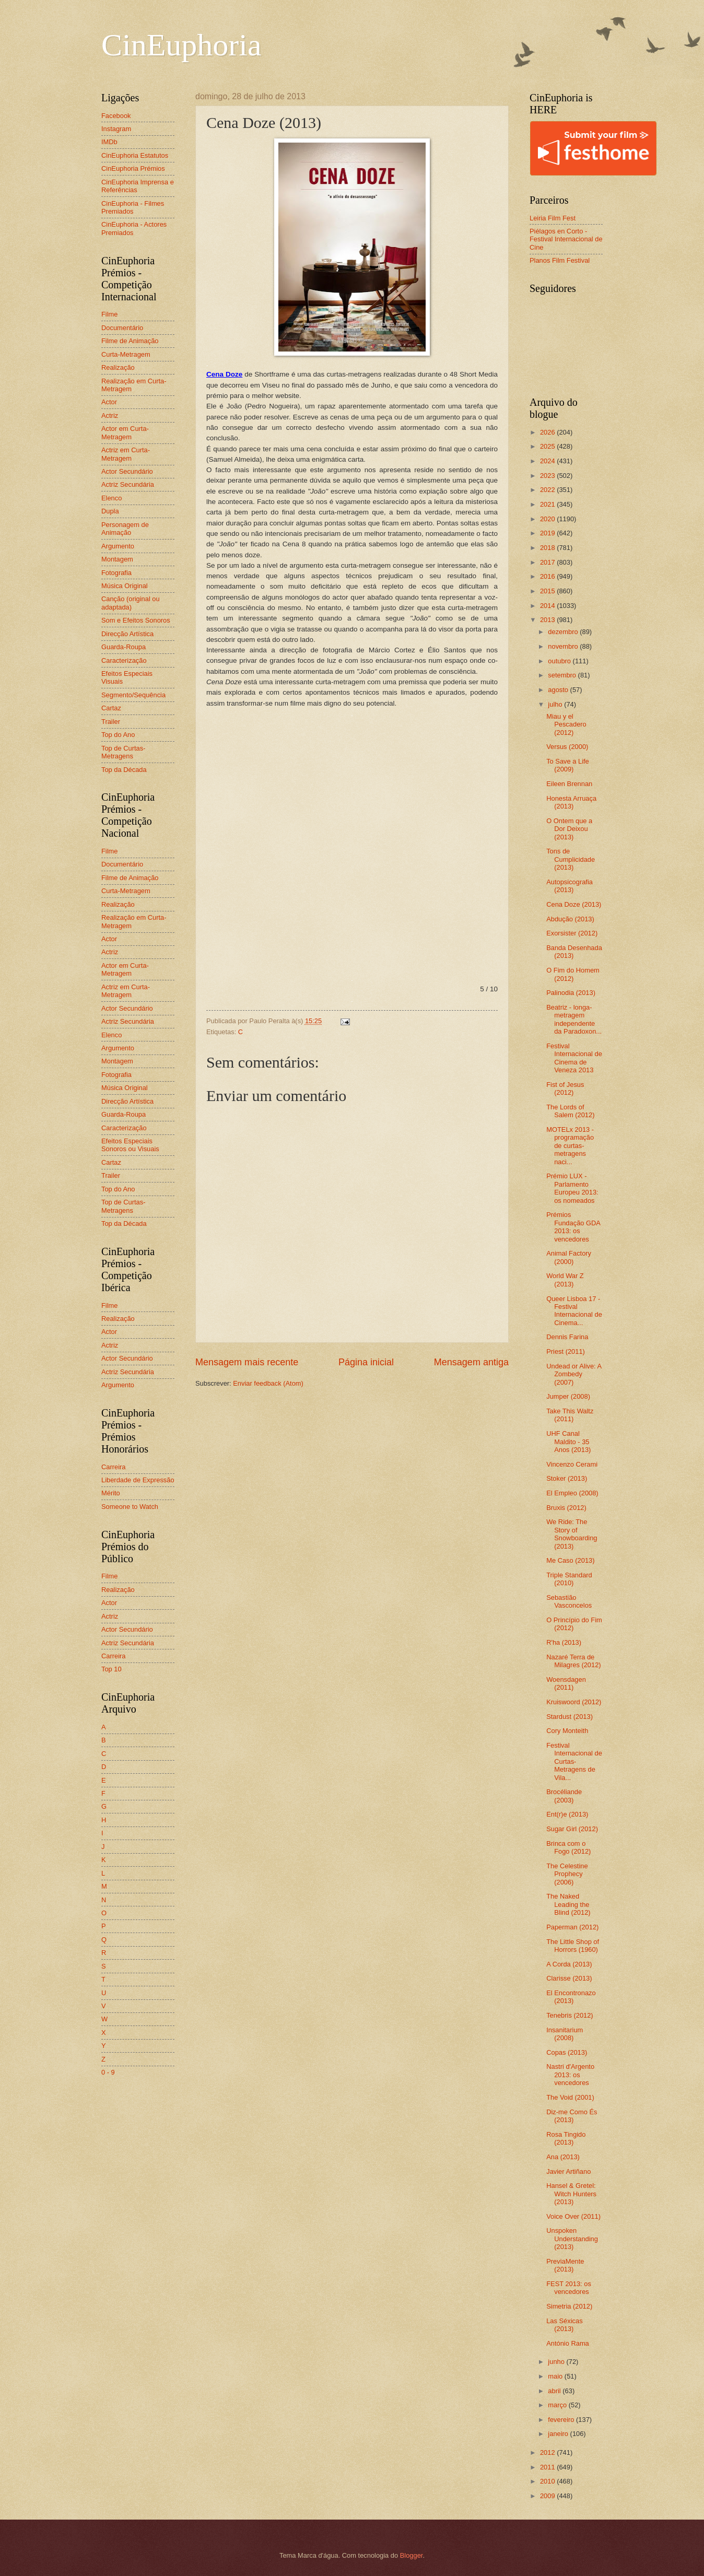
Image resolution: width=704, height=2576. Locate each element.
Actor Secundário (127, 471)
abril (555, 2391)
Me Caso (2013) (570, 1560)
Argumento (117, 546)
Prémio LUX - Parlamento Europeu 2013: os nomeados (572, 1188)
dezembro (564, 632)
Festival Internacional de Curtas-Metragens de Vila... (574, 1761)
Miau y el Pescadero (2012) (566, 724)
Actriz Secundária (127, 484)
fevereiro (562, 2419)
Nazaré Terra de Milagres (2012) (573, 1661)
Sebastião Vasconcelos (569, 1601)
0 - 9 (108, 2072)
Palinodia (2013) (570, 993)
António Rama (567, 2343)
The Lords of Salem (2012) (570, 1111)
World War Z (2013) (565, 1279)
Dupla (110, 511)
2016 (548, 576)
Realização (118, 367)
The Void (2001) (570, 2097)
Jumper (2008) (568, 1396)
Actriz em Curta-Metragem (125, 454)
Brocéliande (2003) (564, 1796)
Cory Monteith (567, 1731)
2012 (548, 2452)
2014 (548, 606)
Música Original (124, 586)
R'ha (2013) (563, 1642)
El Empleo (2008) (572, 1493)
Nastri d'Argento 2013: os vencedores (570, 2075)
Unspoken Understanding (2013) (572, 2239)
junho (557, 2362)
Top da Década (124, 770)
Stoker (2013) (566, 1478)
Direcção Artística (127, 634)
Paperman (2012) (572, 1927)
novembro (564, 646)
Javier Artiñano (568, 2171)
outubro (560, 661)
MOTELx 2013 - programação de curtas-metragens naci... (570, 1146)
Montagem (117, 559)
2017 (548, 562)
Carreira (113, 1467)
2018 (548, 548)
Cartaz (111, 708)
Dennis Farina (567, 1337)
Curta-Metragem (125, 354)
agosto (559, 690)
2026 (548, 432)
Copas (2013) (566, 2052)
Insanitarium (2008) (564, 2034)
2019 (548, 533)
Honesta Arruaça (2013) (571, 802)
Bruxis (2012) (566, 1508)
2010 (548, 2481)
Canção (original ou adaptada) (130, 603)
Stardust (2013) (569, 1716)
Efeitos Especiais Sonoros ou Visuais (130, 1145)
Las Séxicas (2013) (564, 2325)
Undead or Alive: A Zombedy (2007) (573, 1374)
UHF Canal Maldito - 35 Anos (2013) (568, 1442)
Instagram (116, 129)
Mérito (110, 1493)
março (558, 2405)
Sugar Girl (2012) (572, 1829)
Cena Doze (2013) (573, 904)
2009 (548, 2496)
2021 (548, 504)
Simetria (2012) (569, 2306)
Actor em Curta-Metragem (125, 432)
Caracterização (124, 660)
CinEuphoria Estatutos (134, 155)
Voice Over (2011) (573, 2216)
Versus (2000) (567, 747)
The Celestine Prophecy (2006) (567, 1874)
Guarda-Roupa (123, 647)
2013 (548, 620)
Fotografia (116, 573)
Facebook (116, 116)
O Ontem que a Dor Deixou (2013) (569, 829)
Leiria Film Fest (553, 218)
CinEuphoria (181, 45)
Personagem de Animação (125, 528)
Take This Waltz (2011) (569, 1415)
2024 (548, 461)
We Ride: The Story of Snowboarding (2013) (571, 1534)
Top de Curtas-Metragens (123, 752)
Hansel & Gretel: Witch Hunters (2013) (571, 2194)
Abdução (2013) (570, 919)
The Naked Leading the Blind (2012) (568, 1904)
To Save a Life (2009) (567, 765)
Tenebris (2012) (569, 2015)
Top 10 (111, 1669)
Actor (109, 402)
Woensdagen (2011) (566, 1683)
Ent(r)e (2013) (567, 1814)
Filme (109, 314)
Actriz (109, 415)
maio (556, 2376)
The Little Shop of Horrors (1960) (572, 1945)
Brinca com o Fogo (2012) (568, 1847)
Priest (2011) (565, 1351)
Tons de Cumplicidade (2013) (570, 859)
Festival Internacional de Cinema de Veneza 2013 (574, 1058)
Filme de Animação (130, 341)
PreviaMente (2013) (565, 2265)
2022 (548, 490)
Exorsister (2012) (571, 933)
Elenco (111, 498)
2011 (548, 2467)
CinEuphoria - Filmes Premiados (132, 207)
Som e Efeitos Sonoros (135, 620)
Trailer (110, 721)
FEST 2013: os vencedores (568, 2288)
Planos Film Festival (560, 260)
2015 (548, 591)
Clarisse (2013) (569, 1978)
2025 (548, 446)
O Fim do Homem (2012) (573, 974)
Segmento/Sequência (133, 695)
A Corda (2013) (569, 1964)
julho (556, 704)
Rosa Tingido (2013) (565, 2138)
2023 (548, 475)
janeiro (559, 2434)
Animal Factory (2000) (568, 1257)
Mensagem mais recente (246, 1362)
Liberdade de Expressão (137, 1480)
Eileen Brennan (569, 784)
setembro (563, 675)
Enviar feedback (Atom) (268, 1383)
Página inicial (366, 1362)
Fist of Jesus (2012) (565, 1088)
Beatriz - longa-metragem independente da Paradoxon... (574, 1019)
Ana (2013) (563, 2157)
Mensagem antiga (471, 1362)
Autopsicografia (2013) (569, 886)
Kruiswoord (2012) (573, 1702)
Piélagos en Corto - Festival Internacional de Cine (566, 239)
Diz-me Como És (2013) (571, 2116)
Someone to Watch (129, 1507)
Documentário (122, 328)
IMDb (109, 142)
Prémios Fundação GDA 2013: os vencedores (573, 1227)
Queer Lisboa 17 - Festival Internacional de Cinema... (574, 1311)
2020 (548, 519)
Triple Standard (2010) (569, 1579)
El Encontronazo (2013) (570, 1997)
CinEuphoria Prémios (133, 168)
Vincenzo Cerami (571, 1464)
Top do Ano (118, 735)
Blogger (411, 2555)
